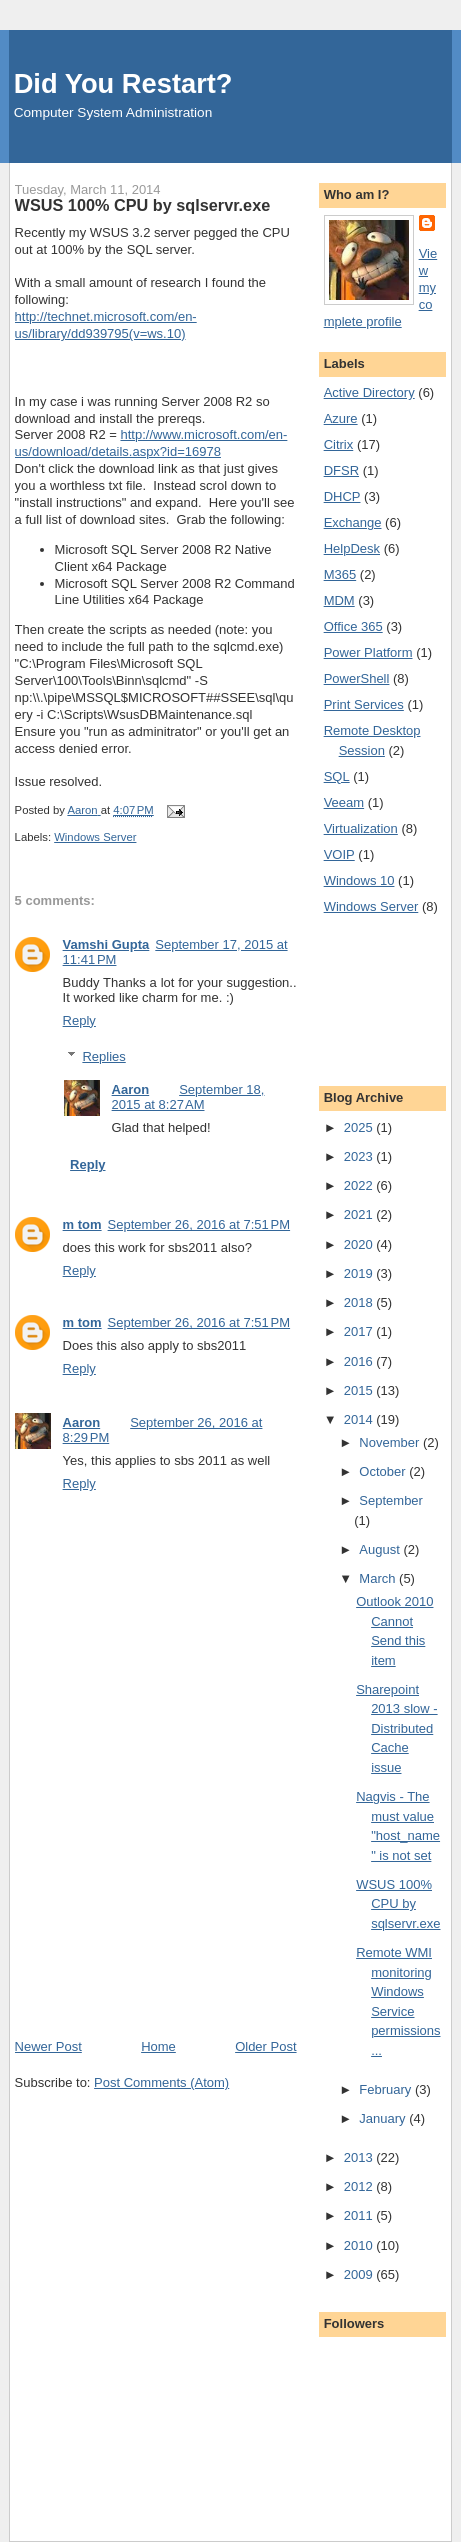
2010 (360, 2245)
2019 (360, 1273)
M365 (340, 574)
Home (158, 2046)
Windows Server (95, 837)
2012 (360, 2186)
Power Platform (368, 652)
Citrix (339, 444)
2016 (360, 1361)
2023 (360, 1156)
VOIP (339, 854)
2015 (360, 1390)
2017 (360, 1331)
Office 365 (353, 626)
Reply (79, 1020)
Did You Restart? (123, 83)
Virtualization (361, 828)
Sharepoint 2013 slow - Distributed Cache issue (396, 1728)
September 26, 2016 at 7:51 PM (199, 1224)
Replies (103, 1056)
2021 (360, 1214)
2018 (360, 1302)
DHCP (342, 496)
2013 (360, 2157)
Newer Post (48, 2046)
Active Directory (369, 392)
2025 (360, 1127)
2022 (360, 1185)
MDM (339, 600)
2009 (360, 2274)
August (381, 1549)
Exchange (353, 522)
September (391, 1500)
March (379, 1578)
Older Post (265, 2046)
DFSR (341, 470)
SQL (337, 776)
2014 (360, 1419)
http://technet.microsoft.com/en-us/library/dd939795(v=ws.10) (106, 325)
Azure (341, 418)
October (384, 1471)
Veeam (344, 802)
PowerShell (357, 678)
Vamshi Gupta (106, 944)
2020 (360, 1244)
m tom (82, 1224)
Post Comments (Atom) (161, 2082)
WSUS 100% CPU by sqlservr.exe (398, 1904)
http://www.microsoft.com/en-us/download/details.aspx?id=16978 (151, 443)
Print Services (364, 704)
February (387, 2089)
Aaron (131, 1089)
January (384, 2118)
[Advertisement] (165, 1898)
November (391, 1442)
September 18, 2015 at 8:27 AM (188, 1097)
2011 (360, 2215)
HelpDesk (352, 548)
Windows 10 (359, 880)
